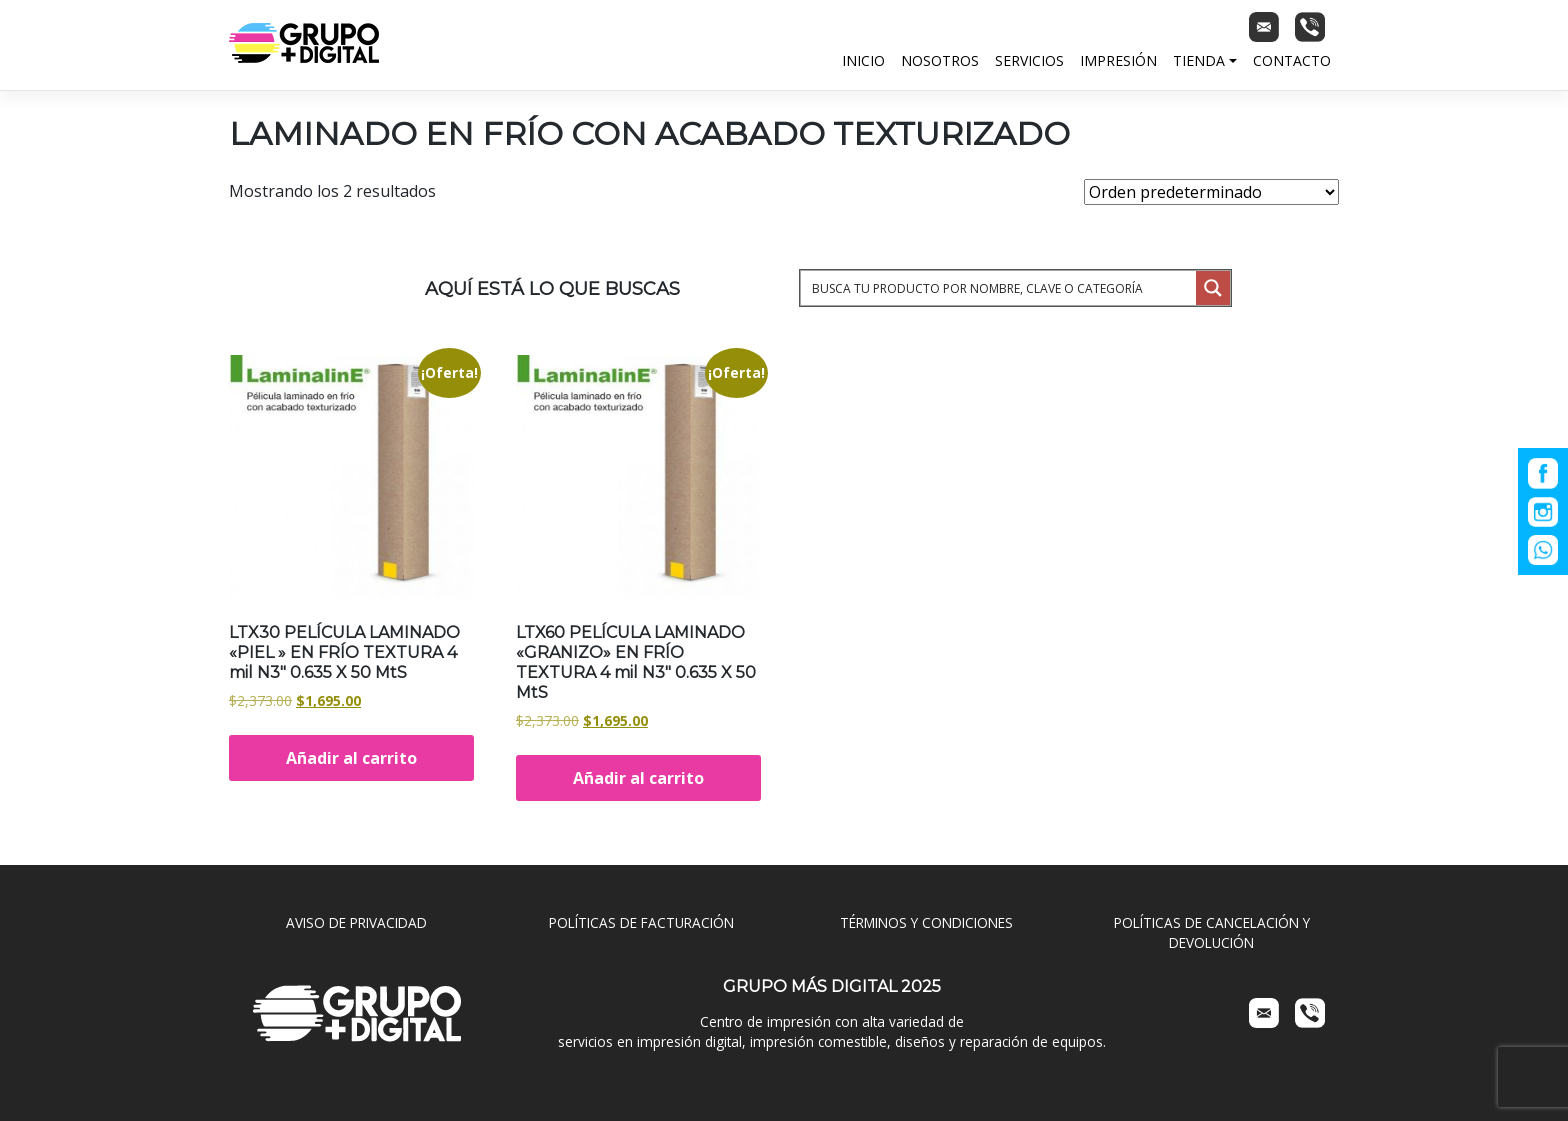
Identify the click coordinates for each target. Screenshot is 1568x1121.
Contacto (1292, 60)
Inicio (863, 60)
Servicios (1029, 60)
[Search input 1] (999, 288)
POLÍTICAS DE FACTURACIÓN (641, 922)
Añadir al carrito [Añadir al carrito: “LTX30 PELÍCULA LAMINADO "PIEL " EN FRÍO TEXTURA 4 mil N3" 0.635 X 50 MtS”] (351, 758)
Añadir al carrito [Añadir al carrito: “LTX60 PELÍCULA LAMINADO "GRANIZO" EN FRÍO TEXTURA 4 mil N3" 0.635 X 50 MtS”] (638, 778)
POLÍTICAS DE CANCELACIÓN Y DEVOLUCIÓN (1212, 932)
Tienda (1199, 60)
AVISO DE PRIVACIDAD (356, 922)
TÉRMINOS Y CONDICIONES (926, 922)
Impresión (1118, 60)
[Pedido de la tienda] (1211, 192)
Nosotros (940, 60)
